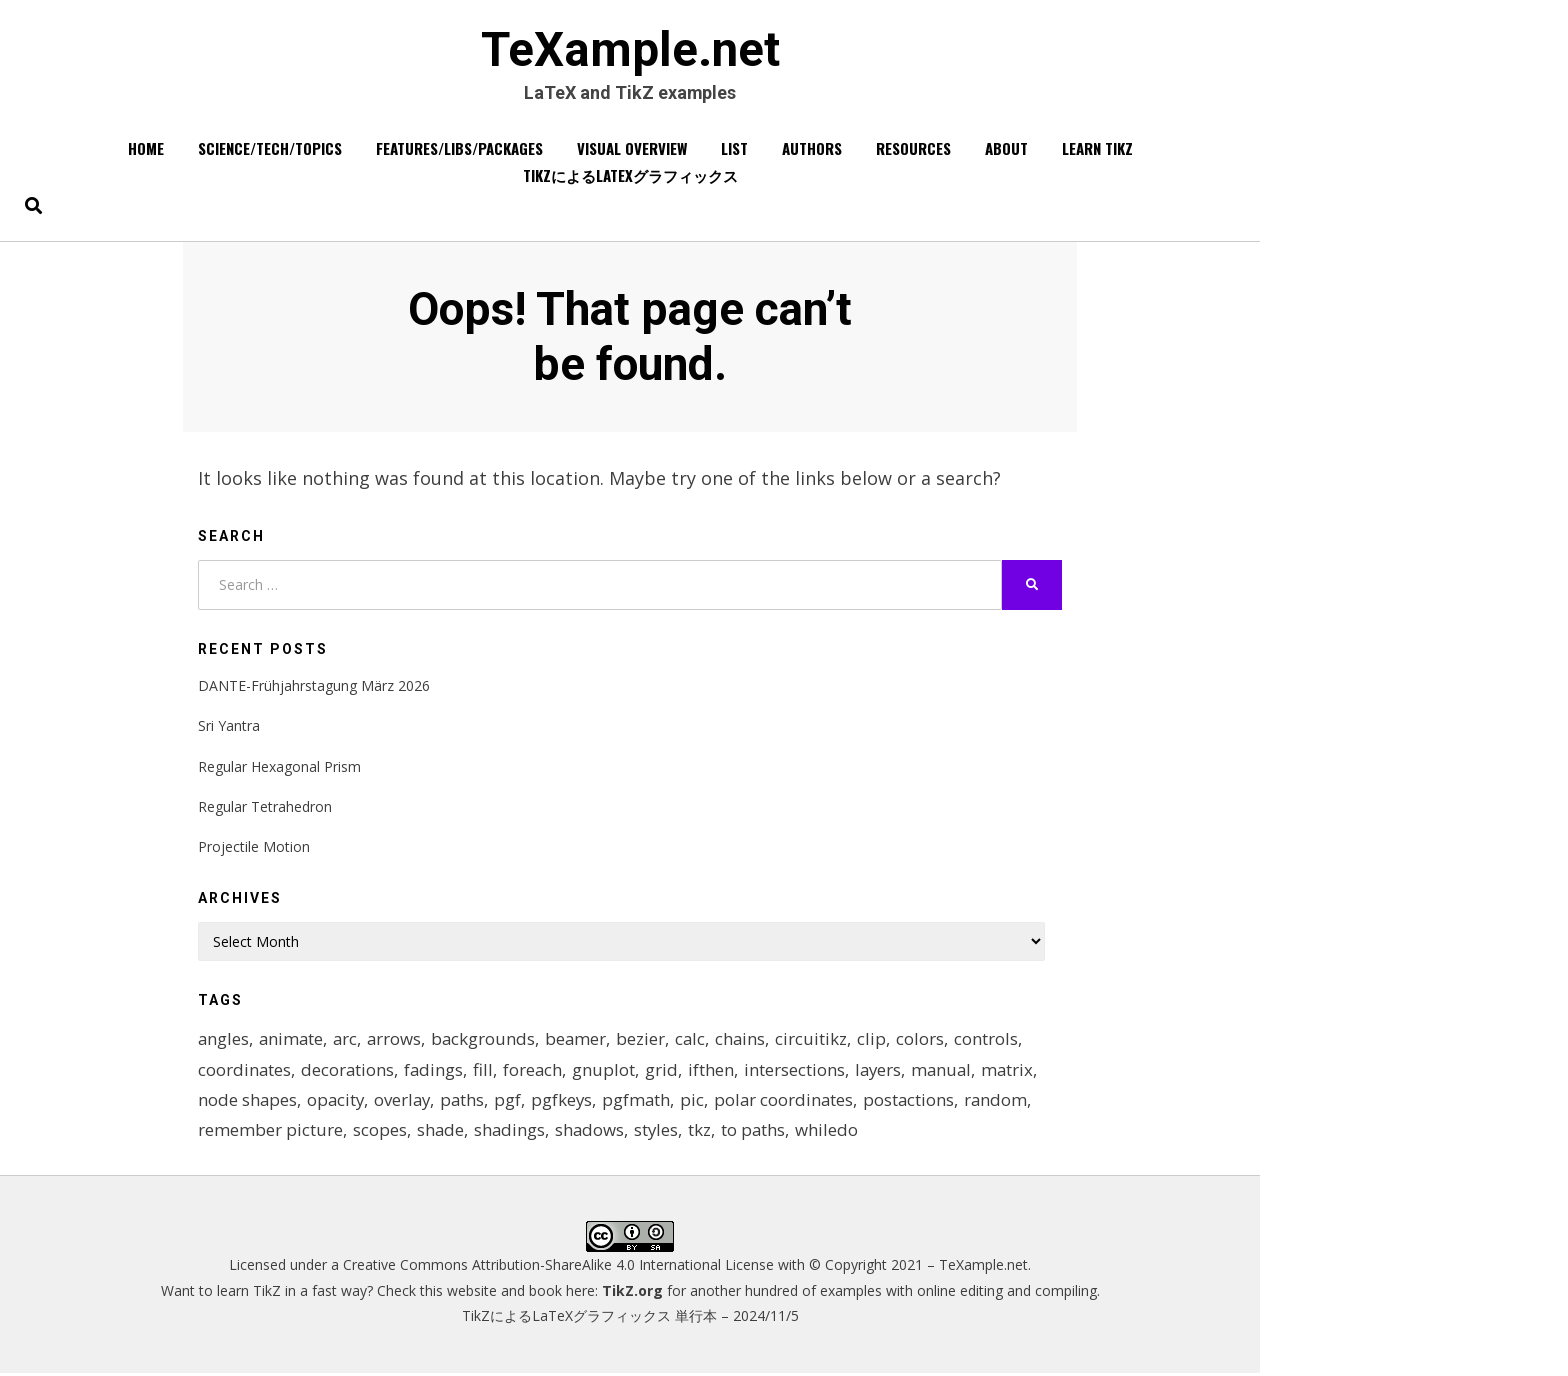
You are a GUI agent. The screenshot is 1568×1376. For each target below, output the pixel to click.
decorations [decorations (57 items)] (349, 1070)
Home (146, 149)
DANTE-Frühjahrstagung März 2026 (314, 686)
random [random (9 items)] (1007, 1101)
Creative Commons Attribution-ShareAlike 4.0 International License (558, 1267)
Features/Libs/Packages (459, 149)
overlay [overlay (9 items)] (406, 1101)
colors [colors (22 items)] (929, 1040)
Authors (812, 149)
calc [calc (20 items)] (697, 1040)
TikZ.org (632, 1292)
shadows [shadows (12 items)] (592, 1131)
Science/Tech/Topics (270, 149)
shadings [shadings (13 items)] (511, 1131)
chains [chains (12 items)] (748, 1040)
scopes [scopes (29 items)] (380, 1131)
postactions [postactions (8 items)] (919, 1101)
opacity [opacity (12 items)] (337, 1101)
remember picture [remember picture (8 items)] (270, 1131)
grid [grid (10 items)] (665, 1070)
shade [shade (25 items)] (441, 1131)
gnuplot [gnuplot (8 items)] (607, 1070)
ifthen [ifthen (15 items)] (715, 1070)
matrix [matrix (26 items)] (1015, 1070)
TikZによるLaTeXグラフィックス (630, 176)
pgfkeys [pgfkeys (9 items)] (568, 1101)
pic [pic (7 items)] (700, 1101)
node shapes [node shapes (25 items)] (248, 1101)
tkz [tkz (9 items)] (703, 1131)
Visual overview (632, 149)
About (1006, 149)
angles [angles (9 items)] (224, 1040)
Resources (913, 149)
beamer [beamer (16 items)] (582, 1040)
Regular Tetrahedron (265, 807)
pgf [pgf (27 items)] (513, 1101)
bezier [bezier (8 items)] (647, 1040)
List (734, 149)
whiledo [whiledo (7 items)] (831, 1131)
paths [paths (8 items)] (467, 1101)
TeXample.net (630, 50)
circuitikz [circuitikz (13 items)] (820, 1040)
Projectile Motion (254, 847)
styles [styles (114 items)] (659, 1131)
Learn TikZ (1097, 149)
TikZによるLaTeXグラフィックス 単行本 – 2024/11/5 (630, 1317)
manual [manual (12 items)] (948, 1070)
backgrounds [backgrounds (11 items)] (488, 1040)
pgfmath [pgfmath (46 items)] (643, 1101)
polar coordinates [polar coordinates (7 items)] (792, 1101)
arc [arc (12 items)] (348, 1040)
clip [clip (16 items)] (880, 1040)
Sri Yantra (229, 727)
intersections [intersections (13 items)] (798, 1070)
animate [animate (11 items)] (293, 1040)
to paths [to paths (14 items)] (757, 1131)
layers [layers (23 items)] (883, 1070)
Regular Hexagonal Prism (279, 767)
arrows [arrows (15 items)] (398, 1040)
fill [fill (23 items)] (486, 1070)
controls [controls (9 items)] (995, 1040)
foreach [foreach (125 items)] (536, 1070)
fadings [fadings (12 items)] (436, 1070)
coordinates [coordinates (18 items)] (245, 1070)
